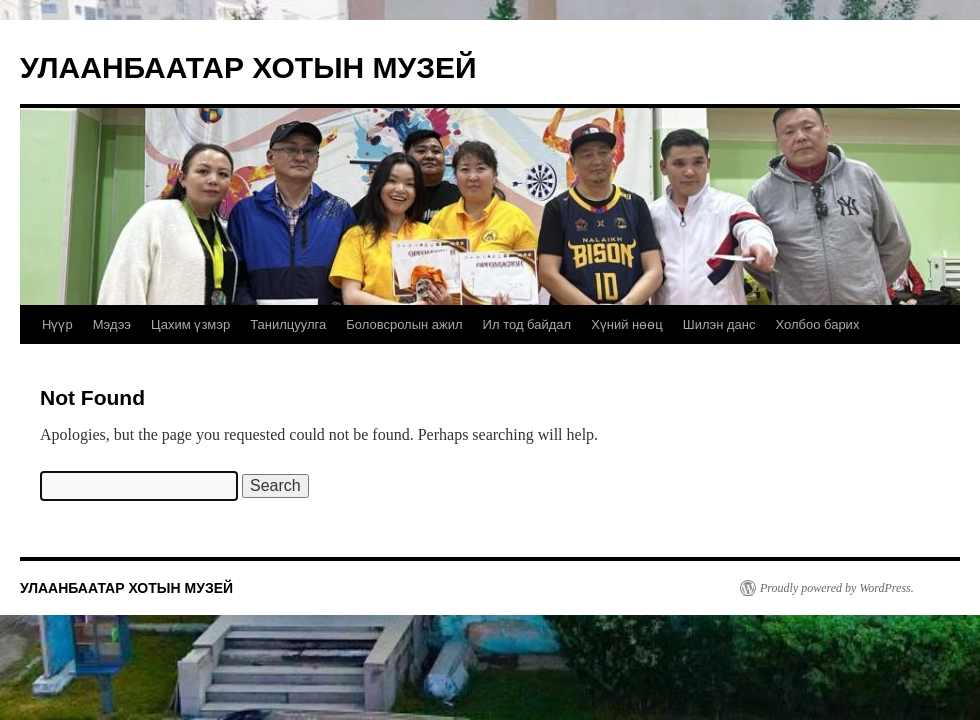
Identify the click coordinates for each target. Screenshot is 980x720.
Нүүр (57, 324)
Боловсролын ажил (404, 324)
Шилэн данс (719, 324)
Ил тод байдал (527, 324)
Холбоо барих (817, 324)
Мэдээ (112, 324)
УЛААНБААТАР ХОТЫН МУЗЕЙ (248, 67)
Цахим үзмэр (190, 324)
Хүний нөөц (627, 324)
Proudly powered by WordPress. (837, 588)
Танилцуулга (288, 324)
